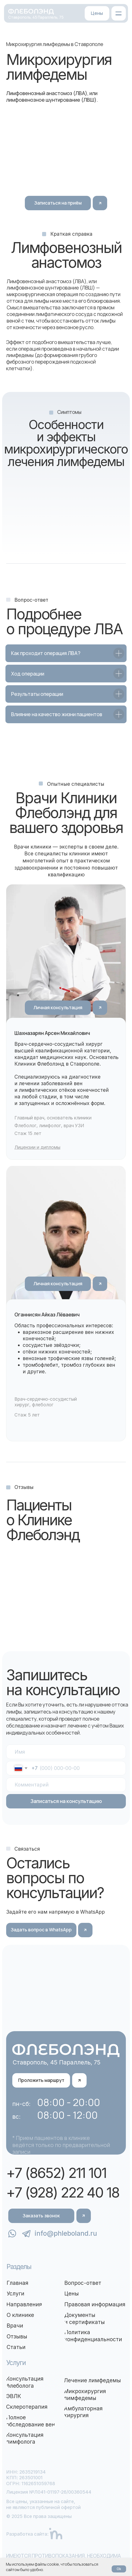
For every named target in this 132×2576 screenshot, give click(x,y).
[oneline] (66, 1785)
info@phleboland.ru (66, 2233)
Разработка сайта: (27, 2534)
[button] (58, 203)
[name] (66, 1751)
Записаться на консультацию (66, 1801)
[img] (31, 11)
